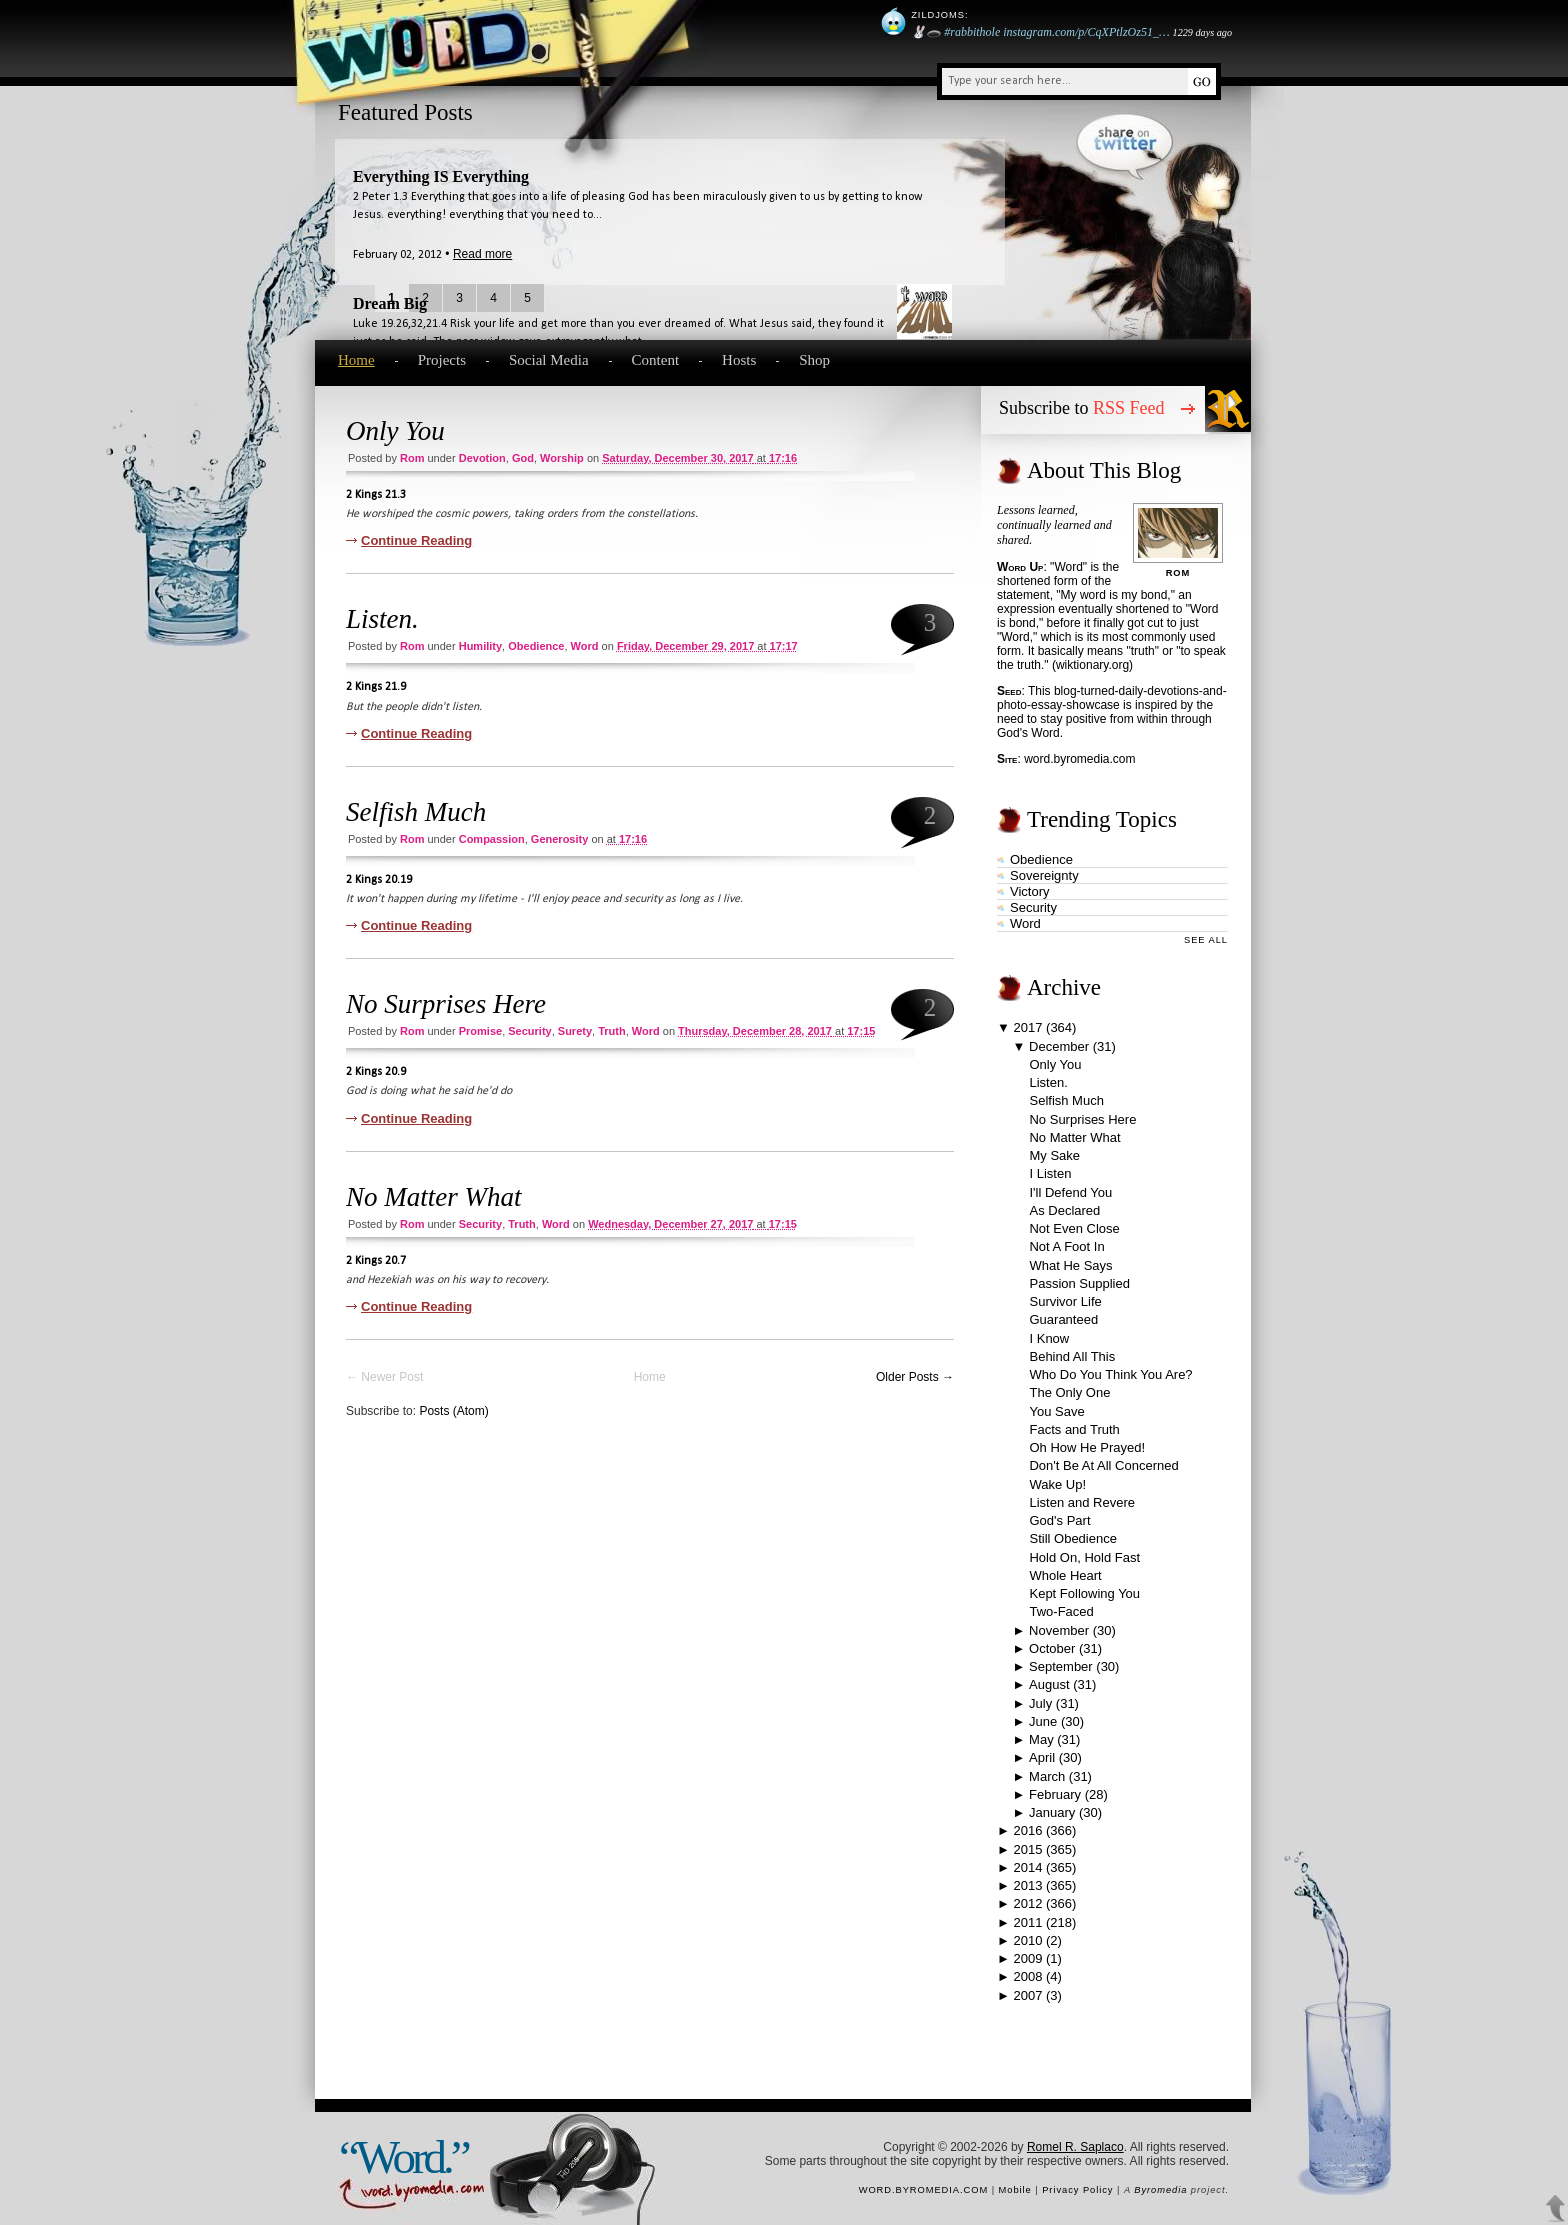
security (529, 1031)
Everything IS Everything (441, 176)
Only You (395, 431)
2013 (1027, 1885)
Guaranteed (1063, 1319)
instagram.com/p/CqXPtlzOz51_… (1086, 32)
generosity (559, 839)
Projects (442, 360)
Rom (412, 458)
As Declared (1064, 1210)
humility (480, 646)
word (585, 646)
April (1042, 1757)
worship (562, 458)
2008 (1027, 1976)
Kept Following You (1084, 1593)
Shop (814, 360)
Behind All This (1072, 1356)
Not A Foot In (1066, 1246)
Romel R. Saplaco (1075, 2147)
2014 (1027, 1867)
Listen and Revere (1082, 1502)
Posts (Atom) (453, 1411)
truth (612, 1031)
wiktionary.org (1092, 665)
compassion (492, 839)
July (1040, 1703)
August (1049, 1684)
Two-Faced (1061, 1611)
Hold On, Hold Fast (1084, 1557)
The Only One (1069, 1392)
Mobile (1015, 2190)
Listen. (382, 619)
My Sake (1054, 1155)
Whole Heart (1065, 1575)
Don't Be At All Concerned (1103, 1465)
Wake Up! (1057, 1484)
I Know (1049, 1338)
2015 (1027, 1849)
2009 (1027, 1958)
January (1052, 1812)
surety (575, 1031)
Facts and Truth (1074, 1429)
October (1052, 1648)
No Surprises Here (446, 1004)
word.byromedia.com (1079, 759)
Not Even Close (1074, 1228)
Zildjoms (938, 15)
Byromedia (1160, 2190)
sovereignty (1044, 875)
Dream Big (390, 303)
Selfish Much (416, 812)
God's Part (1059, 1520)
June (1043, 1721)
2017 (1028, 1027)
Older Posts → (915, 1377)
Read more (482, 254)
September (1061, 1666)
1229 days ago (1202, 32)
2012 (1027, 1903)
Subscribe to (1082, 408)
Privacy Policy (1077, 2190)
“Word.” (403, 2157)
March (1047, 1776)
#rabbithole (972, 32)
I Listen (1050, 1173)
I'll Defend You (1070, 1192)
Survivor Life (1065, 1301)
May (1041, 1739)
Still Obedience (1072, 1538)
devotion (482, 458)
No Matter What (434, 1197)
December (1059, 1046)
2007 (1027, 1995)
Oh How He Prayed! (1087, 1447)
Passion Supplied (1079, 1283)
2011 (1027, 1922)
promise (480, 1031)
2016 (1027, 1830)
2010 (1027, 1940)
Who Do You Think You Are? (1110, 1374)
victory (1030, 891)
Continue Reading (416, 540)
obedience (536, 646)
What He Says (1070, 1265)
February (1055, 1794)
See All (1206, 940)
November (1059, 1630)
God (523, 458)
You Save (1056, 1411)
